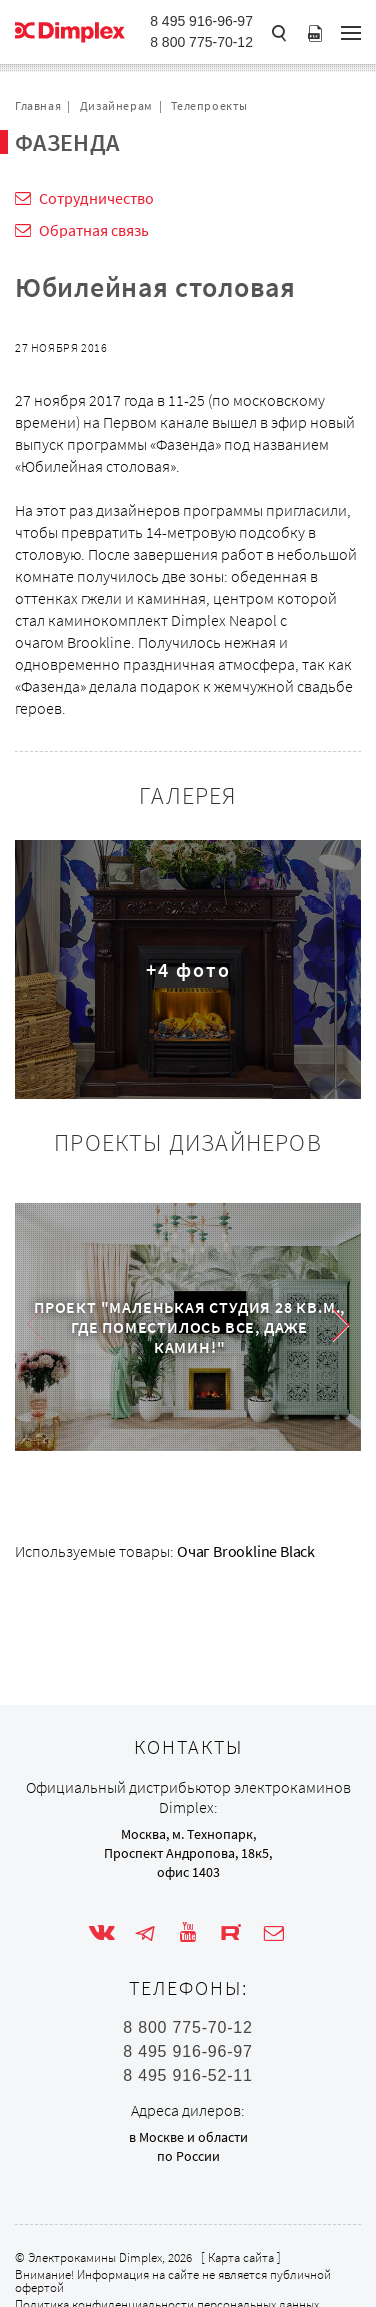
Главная (38, 105)
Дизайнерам (116, 105)
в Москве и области (188, 2137)
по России (188, 2156)
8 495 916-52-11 (187, 2076)
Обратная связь (94, 230)
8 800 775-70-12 (201, 42)
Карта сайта (241, 2257)
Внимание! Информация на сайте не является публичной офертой (173, 2281)
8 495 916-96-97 (201, 21)
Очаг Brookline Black (246, 1551)
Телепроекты (209, 105)
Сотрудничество (96, 198)
